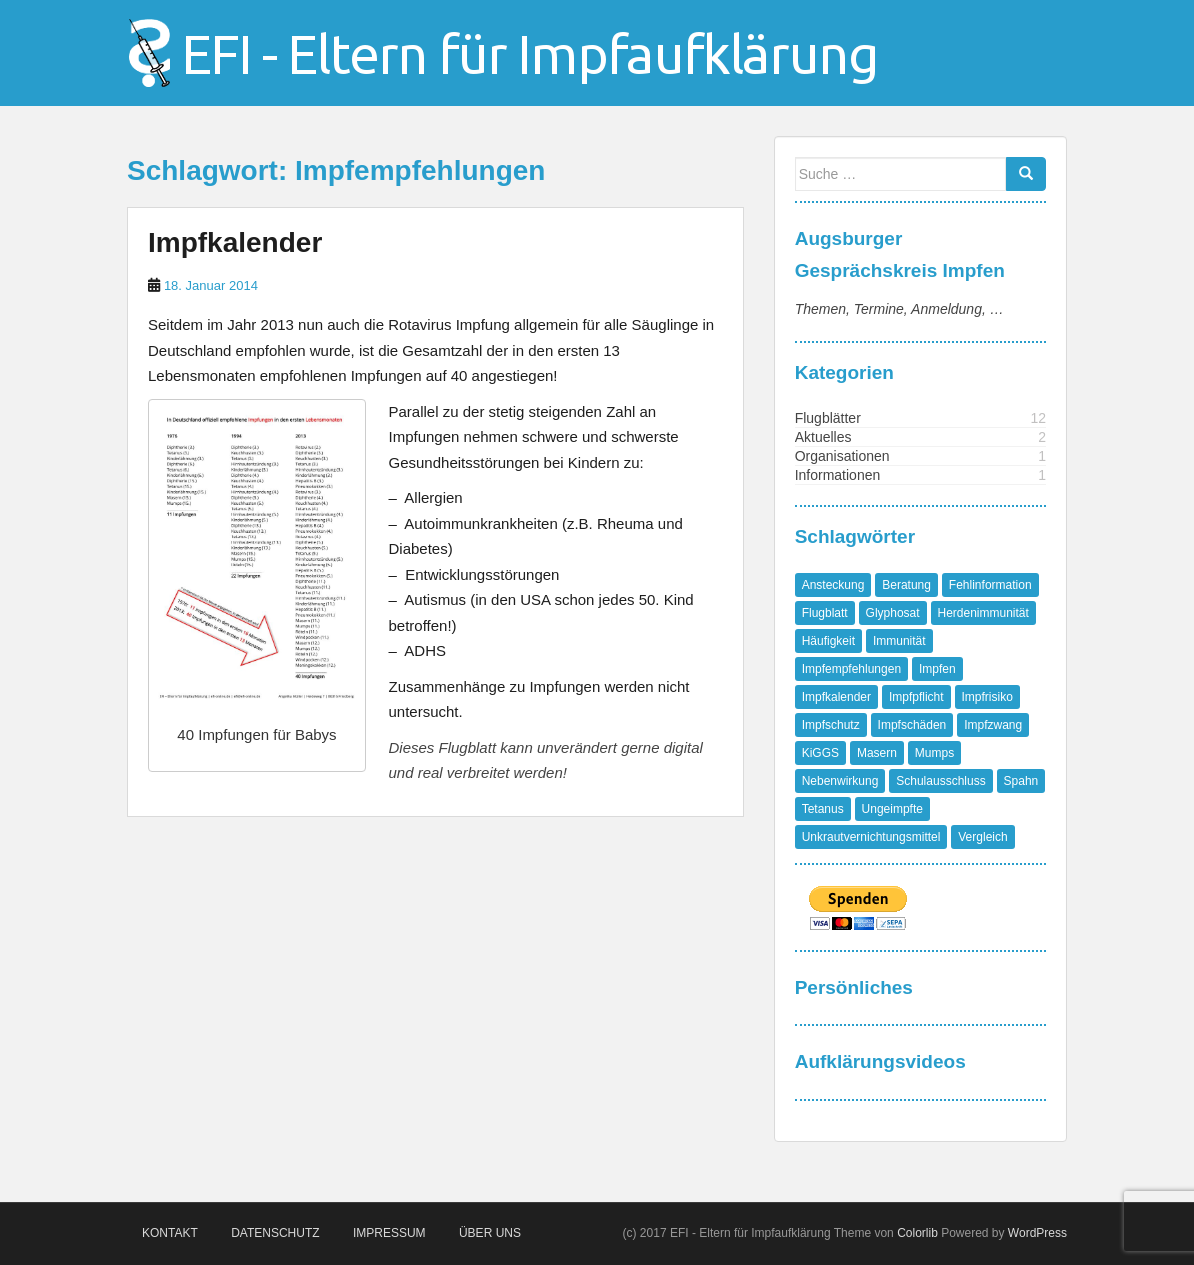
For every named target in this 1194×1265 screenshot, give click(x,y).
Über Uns (490, 1233)
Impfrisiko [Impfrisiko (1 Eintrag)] (987, 697)
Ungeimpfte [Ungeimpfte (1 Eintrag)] (892, 809)
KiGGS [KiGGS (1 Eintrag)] (820, 753)
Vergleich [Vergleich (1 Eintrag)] (982, 837)
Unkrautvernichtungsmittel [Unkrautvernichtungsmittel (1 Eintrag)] (871, 837)
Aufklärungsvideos (880, 1061)
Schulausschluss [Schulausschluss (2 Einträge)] (940, 781)
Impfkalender (235, 242)
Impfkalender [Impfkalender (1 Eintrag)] (836, 697)
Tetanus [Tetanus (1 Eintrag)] (823, 809)
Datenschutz (275, 1233)
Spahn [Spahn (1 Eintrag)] (1021, 781)
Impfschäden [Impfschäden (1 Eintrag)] (912, 725)
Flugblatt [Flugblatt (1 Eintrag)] (825, 613)
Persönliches (854, 987)
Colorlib (917, 1233)
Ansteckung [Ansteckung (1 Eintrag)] (833, 585)
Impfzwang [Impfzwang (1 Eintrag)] (993, 725)
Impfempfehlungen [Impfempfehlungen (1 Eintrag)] (851, 669)
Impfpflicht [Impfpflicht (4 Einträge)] (916, 697)
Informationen (838, 475)
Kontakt (170, 1233)
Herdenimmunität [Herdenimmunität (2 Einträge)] (983, 613)
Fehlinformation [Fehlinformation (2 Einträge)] (990, 585)
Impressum (389, 1233)
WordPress (1037, 1233)
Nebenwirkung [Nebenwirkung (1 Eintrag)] (840, 781)
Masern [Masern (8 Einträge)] (877, 753)
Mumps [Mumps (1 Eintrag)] (934, 753)
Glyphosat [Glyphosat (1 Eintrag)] (893, 613)
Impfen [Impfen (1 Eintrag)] (937, 669)
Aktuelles (823, 437)
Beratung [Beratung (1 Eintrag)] (906, 585)
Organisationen (842, 456)
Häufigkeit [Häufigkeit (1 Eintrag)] (828, 641)
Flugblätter (828, 418)
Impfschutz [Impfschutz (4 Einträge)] (831, 725)
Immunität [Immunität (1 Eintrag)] (899, 641)
